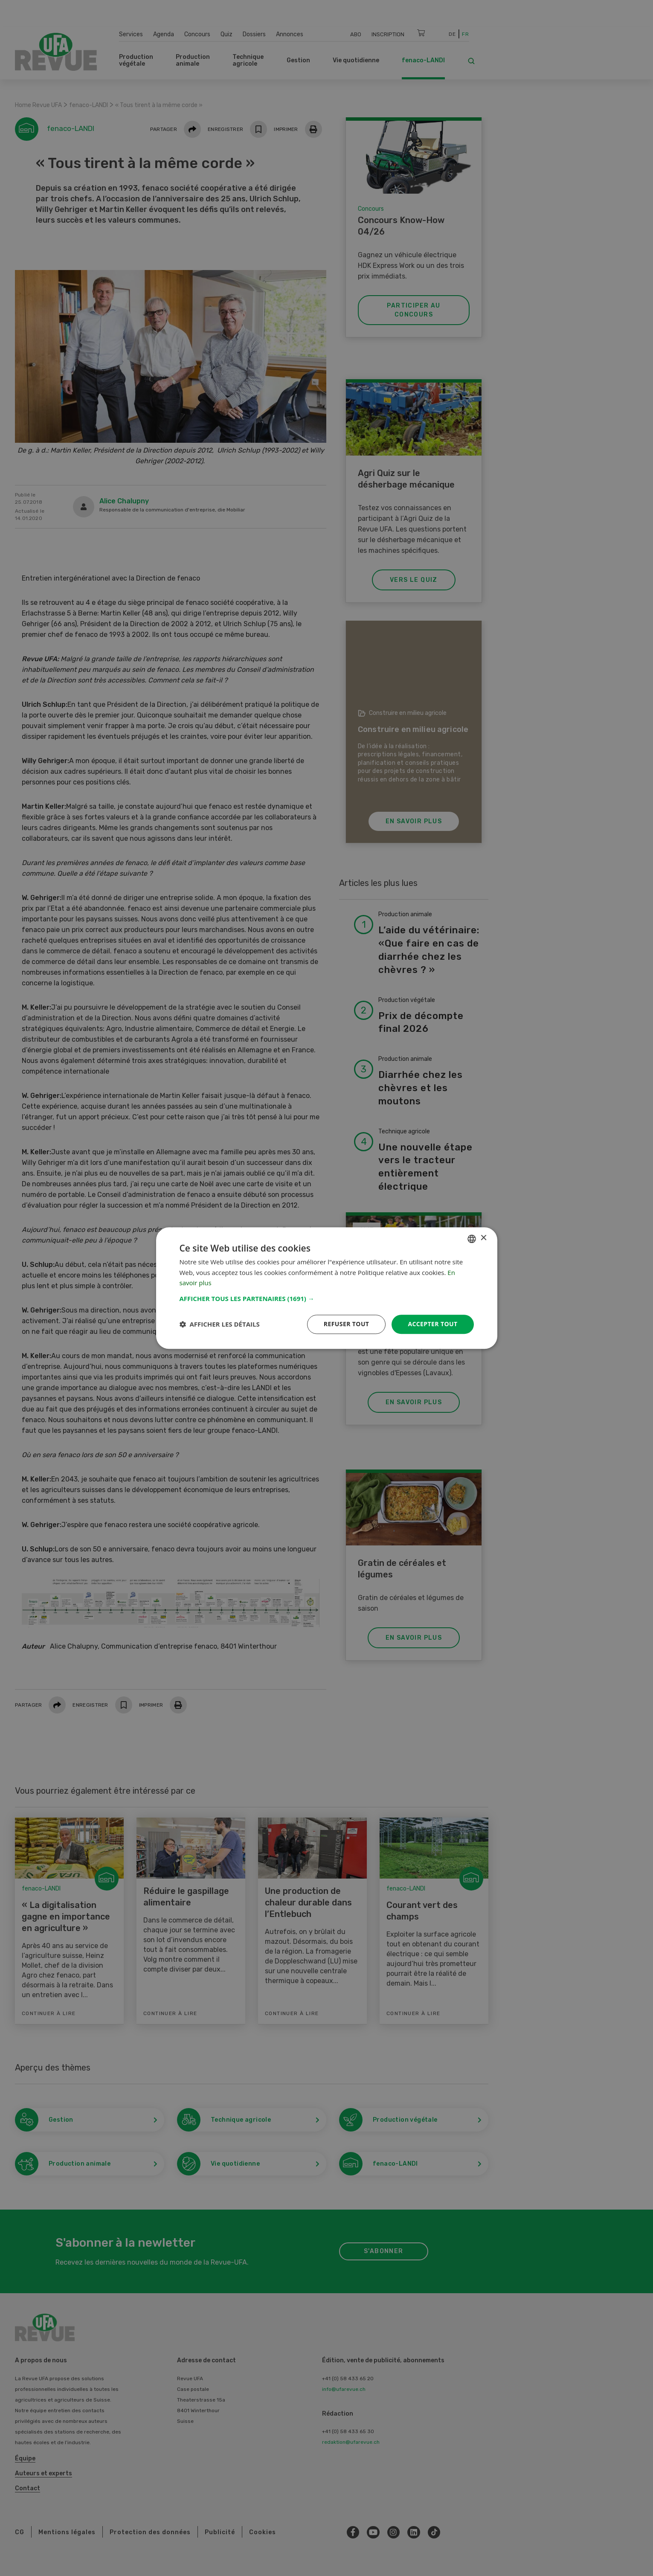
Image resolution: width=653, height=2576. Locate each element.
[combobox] (471, 1238)
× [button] (483, 1238)
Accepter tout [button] (432, 1324)
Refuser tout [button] (346, 1324)
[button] (327, 1298)
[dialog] (326, 1288)
